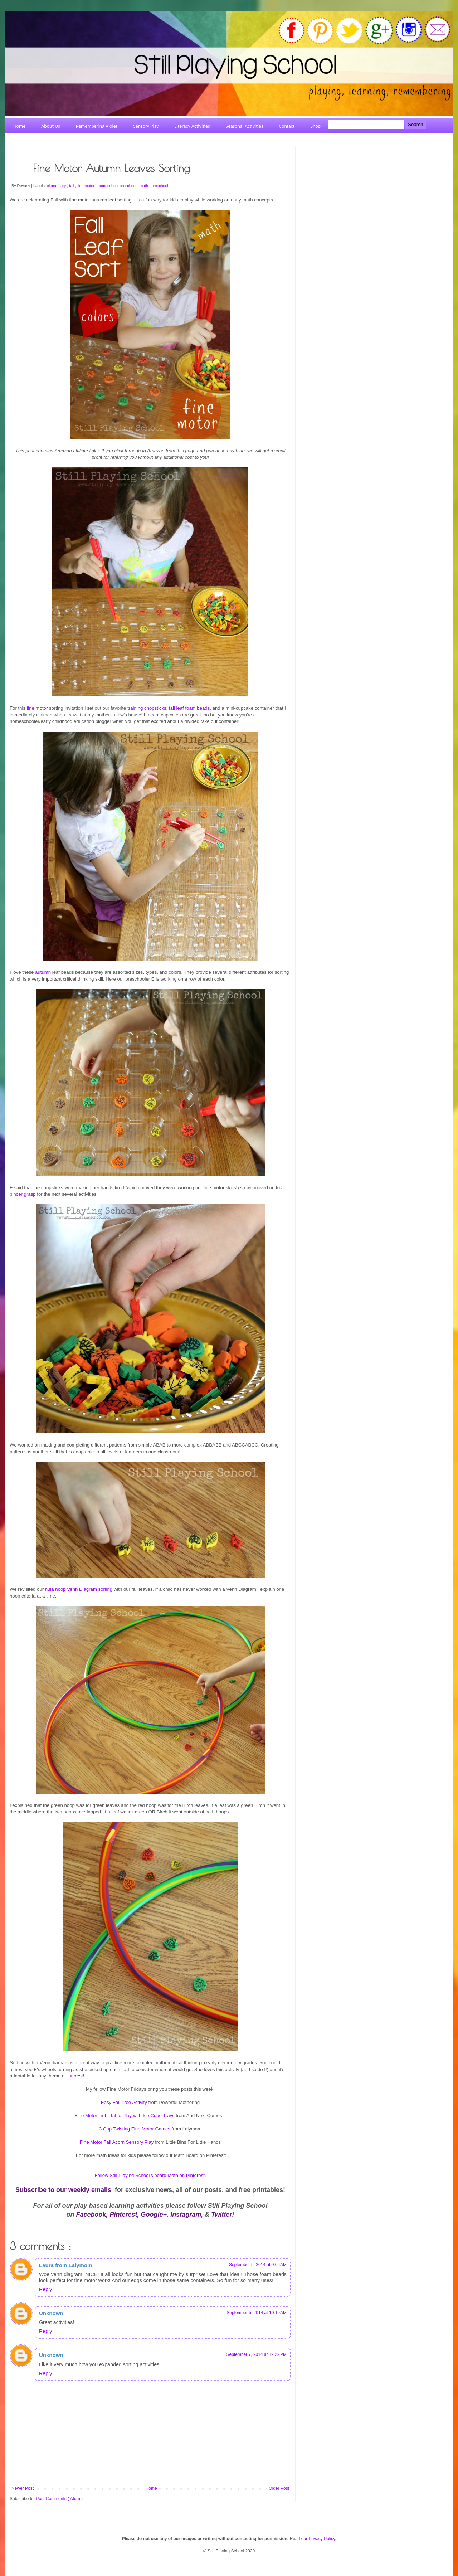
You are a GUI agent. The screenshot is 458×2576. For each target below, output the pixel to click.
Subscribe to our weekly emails (63, 2189)
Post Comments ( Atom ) (59, 2498)
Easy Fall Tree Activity (124, 2102)
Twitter (221, 2214)
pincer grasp (23, 1194)
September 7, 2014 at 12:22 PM (256, 2354)
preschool (159, 186)
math (144, 186)
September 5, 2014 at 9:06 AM (258, 2264)
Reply (45, 2289)
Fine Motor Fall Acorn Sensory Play (117, 2142)
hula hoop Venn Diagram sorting (78, 1589)
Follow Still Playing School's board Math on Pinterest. (150, 2175)
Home (151, 2488)
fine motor (86, 186)
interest (75, 2076)
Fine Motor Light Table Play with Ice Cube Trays (125, 2115)
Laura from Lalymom (65, 2265)
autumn (43, 972)
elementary (57, 186)
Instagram (185, 2214)
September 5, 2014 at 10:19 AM (256, 2312)
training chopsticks (146, 708)
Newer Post (22, 2488)
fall (72, 186)
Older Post (279, 2488)
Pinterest (123, 2214)
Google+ (154, 2214)
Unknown (51, 2313)
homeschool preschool (117, 186)
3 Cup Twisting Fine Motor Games (134, 2129)
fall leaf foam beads (189, 708)
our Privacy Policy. (318, 2538)
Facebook (91, 2214)
